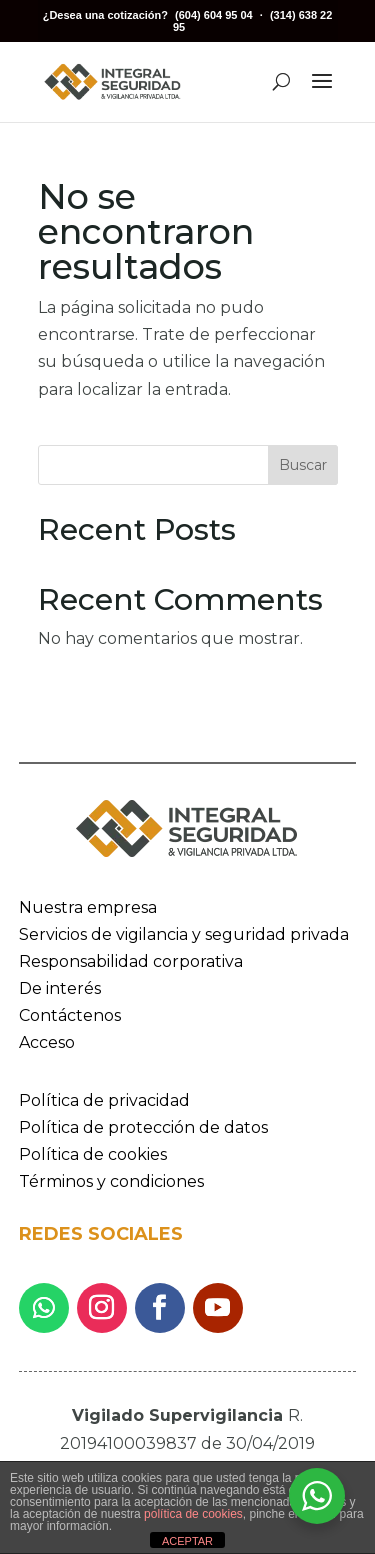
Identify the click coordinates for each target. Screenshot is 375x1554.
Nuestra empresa (88, 907)
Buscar (303, 465)
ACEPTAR (187, 1541)
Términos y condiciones (111, 1181)
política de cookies (193, 1514)
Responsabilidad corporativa (131, 961)
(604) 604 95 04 (214, 15)
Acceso (47, 1042)
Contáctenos (70, 1015)
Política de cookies (93, 1154)
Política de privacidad (104, 1100)
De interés (60, 988)
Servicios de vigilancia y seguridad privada (184, 934)
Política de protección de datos (143, 1127)
